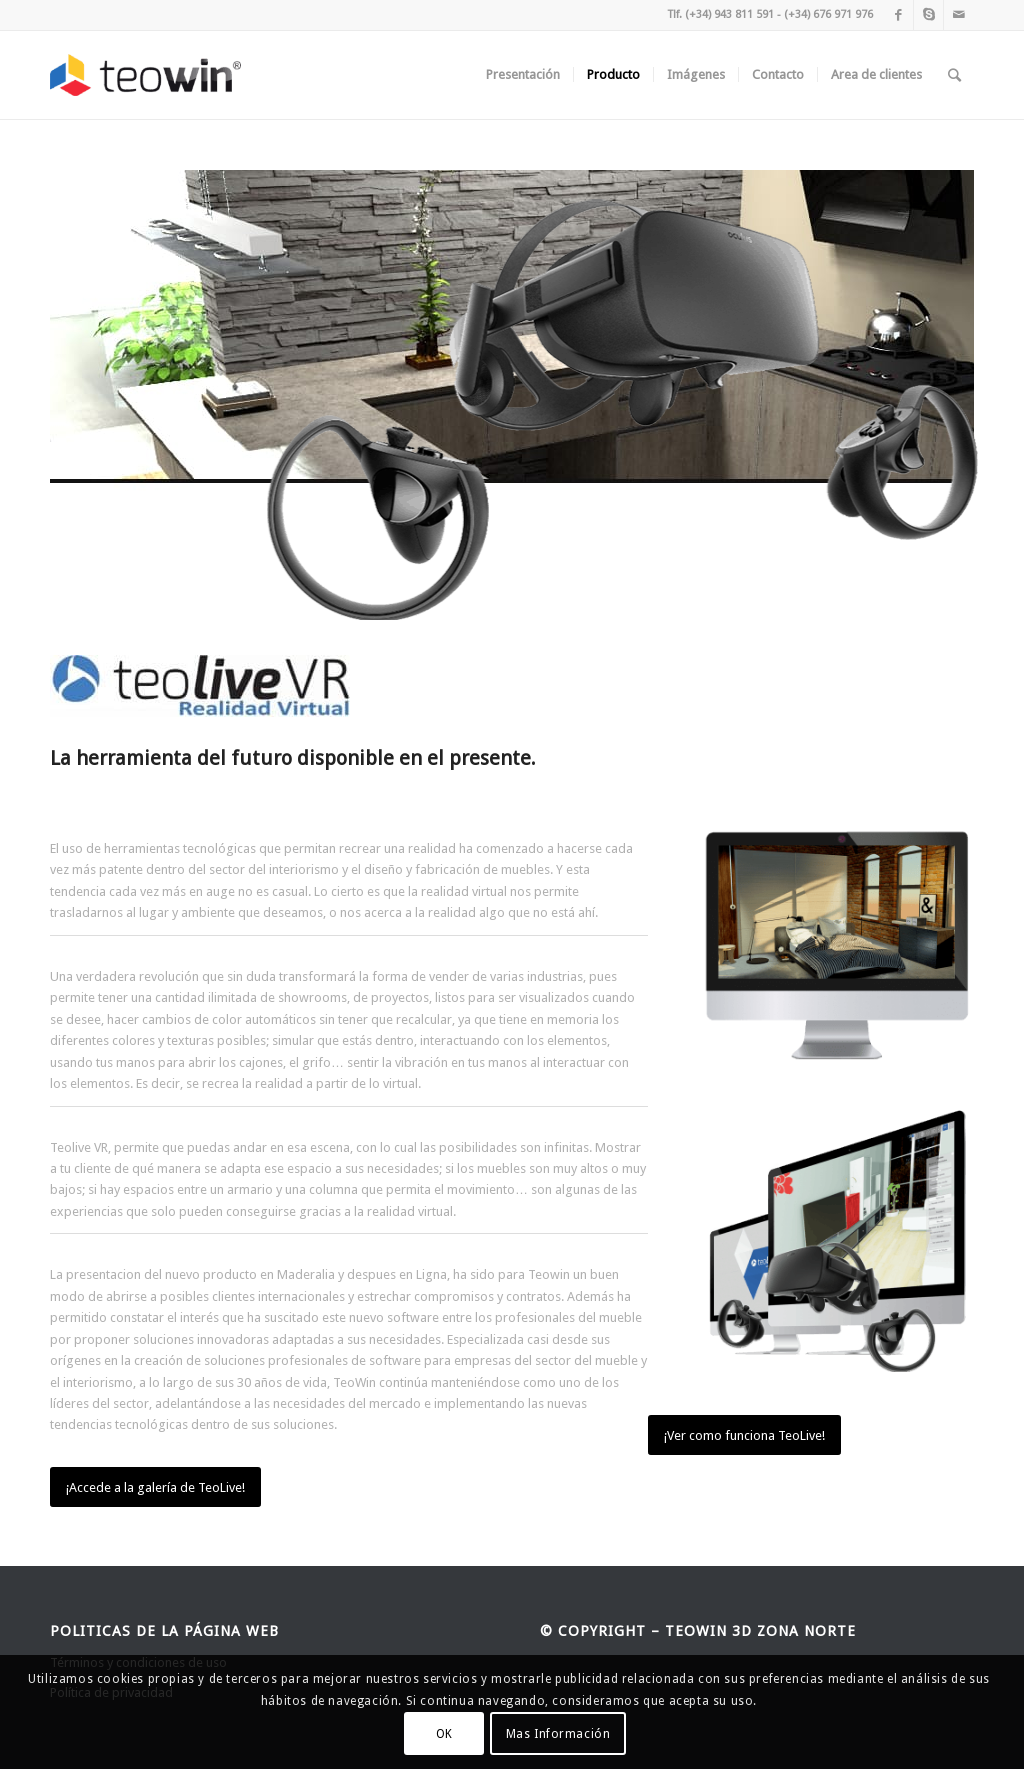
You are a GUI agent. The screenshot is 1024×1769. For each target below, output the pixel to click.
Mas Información (558, 1734)
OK (444, 1734)
